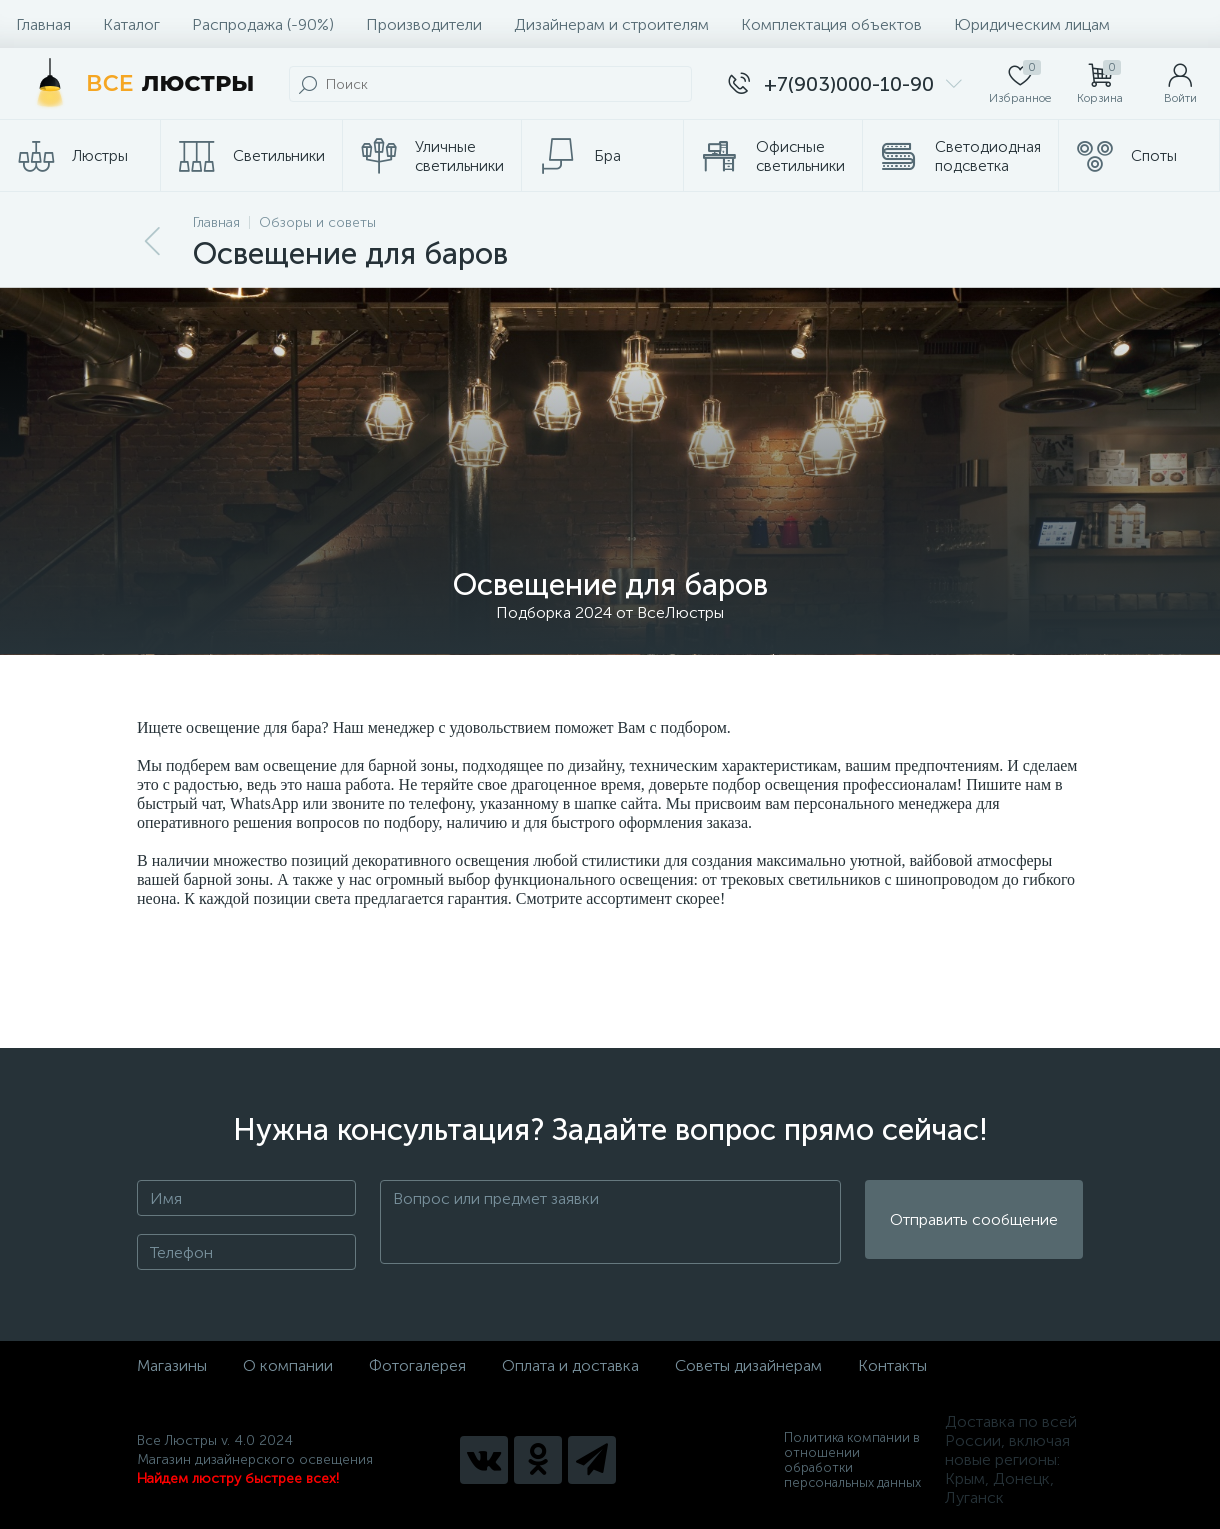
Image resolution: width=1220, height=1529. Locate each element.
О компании (288, 1365)
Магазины (172, 1365)
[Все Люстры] (139, 84)
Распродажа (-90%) (263, 24)
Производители (424, 24)
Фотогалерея (417, 1365)
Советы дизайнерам (748, 1365)
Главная (43, 24)
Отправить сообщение (974, 1222)
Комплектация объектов (831, 24)
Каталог (131, 24)
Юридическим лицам (1032, 24)
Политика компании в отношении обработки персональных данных (852, 1460)
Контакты (892, 1365)
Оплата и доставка (570, 1365)
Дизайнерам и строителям (611, 24)
